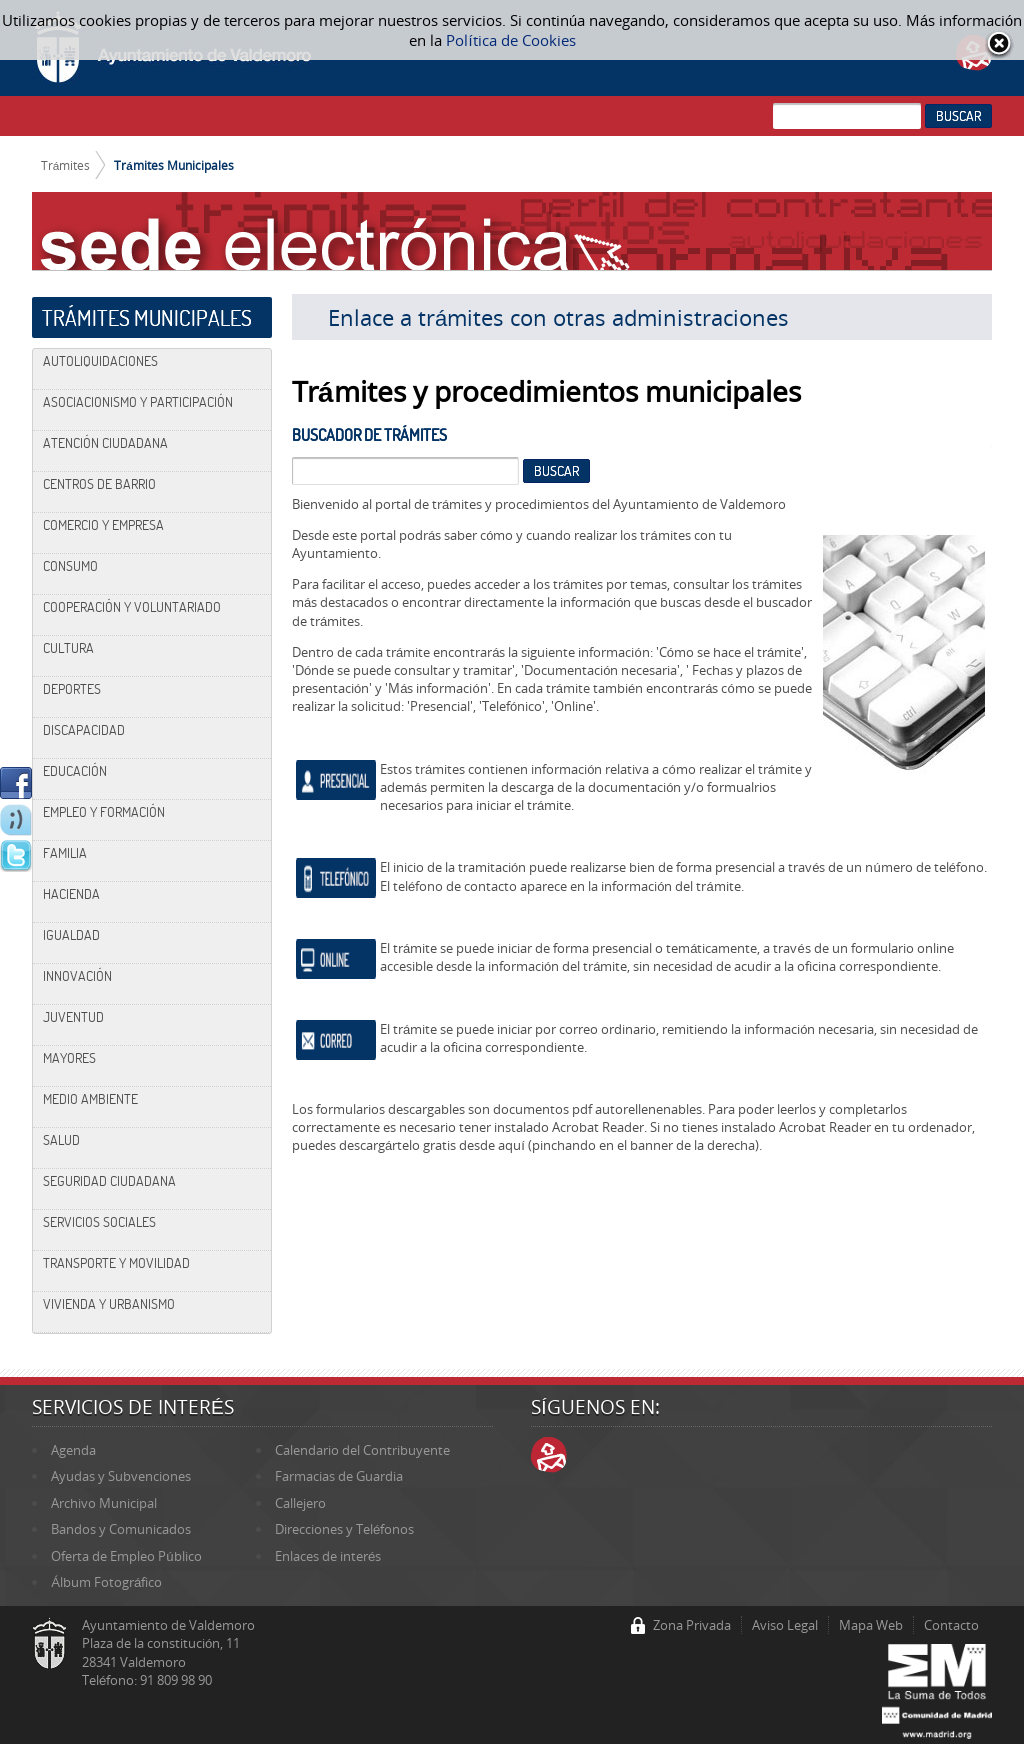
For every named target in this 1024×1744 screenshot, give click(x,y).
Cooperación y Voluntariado (132, 607)
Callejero (300, 1503)
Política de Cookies (510, 40)
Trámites (66, 165)
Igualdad (71, 935)
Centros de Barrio (99, 484)
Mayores (69, 1058)
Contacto (951, 1625)
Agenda (73, 1450)
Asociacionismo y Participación (138, 402)
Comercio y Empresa (103, 525)
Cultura (68, 648)
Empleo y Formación (104, 812)
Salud (61, 1140)
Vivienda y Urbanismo (109, 1304)
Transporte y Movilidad (116, 1263)
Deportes (72, 689)
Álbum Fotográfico (106, 1582)
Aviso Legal (785, 1625)
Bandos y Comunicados (121, 1529)
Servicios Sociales (99, 1222)
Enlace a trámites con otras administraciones (558, 317)
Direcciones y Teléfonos (344, 1529)
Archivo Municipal (104, 1503)
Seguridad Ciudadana (109, 1181)
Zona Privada (692, 1625)
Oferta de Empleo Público (126, 1556)
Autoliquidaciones (100, 361)
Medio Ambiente (90, 1099)
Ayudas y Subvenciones (121, 1476)
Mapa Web (871, 1625)
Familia (65, 853)
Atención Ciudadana (105, 443)
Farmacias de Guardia (339, 1476)
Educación (75, 771)
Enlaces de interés (328, 1556)
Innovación (77, 976)
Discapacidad (84, 730)
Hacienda (71, 894)
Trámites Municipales (174, 165)
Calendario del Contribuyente (362, 1450)
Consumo (70, 566)
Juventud (73, 1017)
